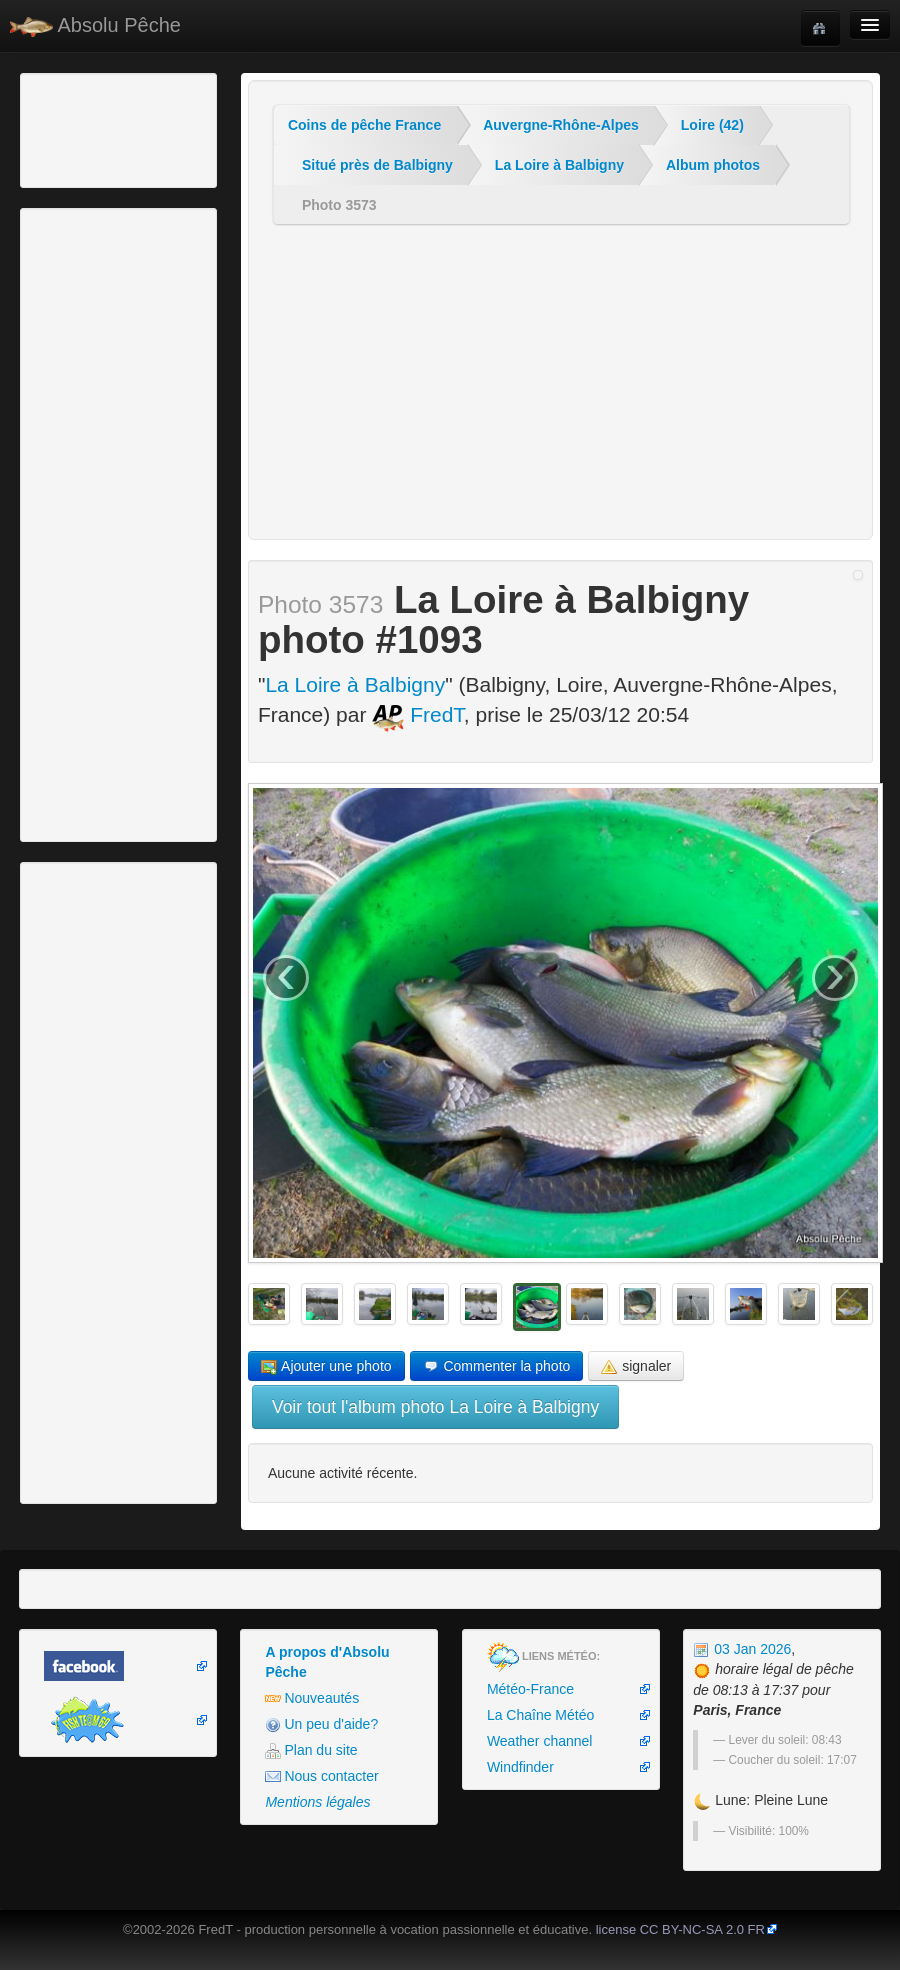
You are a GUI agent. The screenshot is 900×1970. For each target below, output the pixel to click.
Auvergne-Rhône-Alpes (561, 125)
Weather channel (540, 1741)
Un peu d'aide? (321, 1724)
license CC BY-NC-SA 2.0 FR (680, 1929)
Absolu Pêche (95, 25)
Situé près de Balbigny (377, 165)
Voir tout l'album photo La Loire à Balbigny (435, 1407)
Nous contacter (321, 1776)
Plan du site (311, 1750)
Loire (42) (712, 125)
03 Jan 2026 (742, 1649)
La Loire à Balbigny (559, 165)
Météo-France (530, 1689)
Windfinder (520, 1767)
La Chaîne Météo (540, 1715)
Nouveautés (312, 1698)
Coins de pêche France (364, 125)
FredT (418, 714)
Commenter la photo (497, 1366)
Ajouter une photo (326, 1366)
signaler (636, 1366)
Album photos (713, 165)
